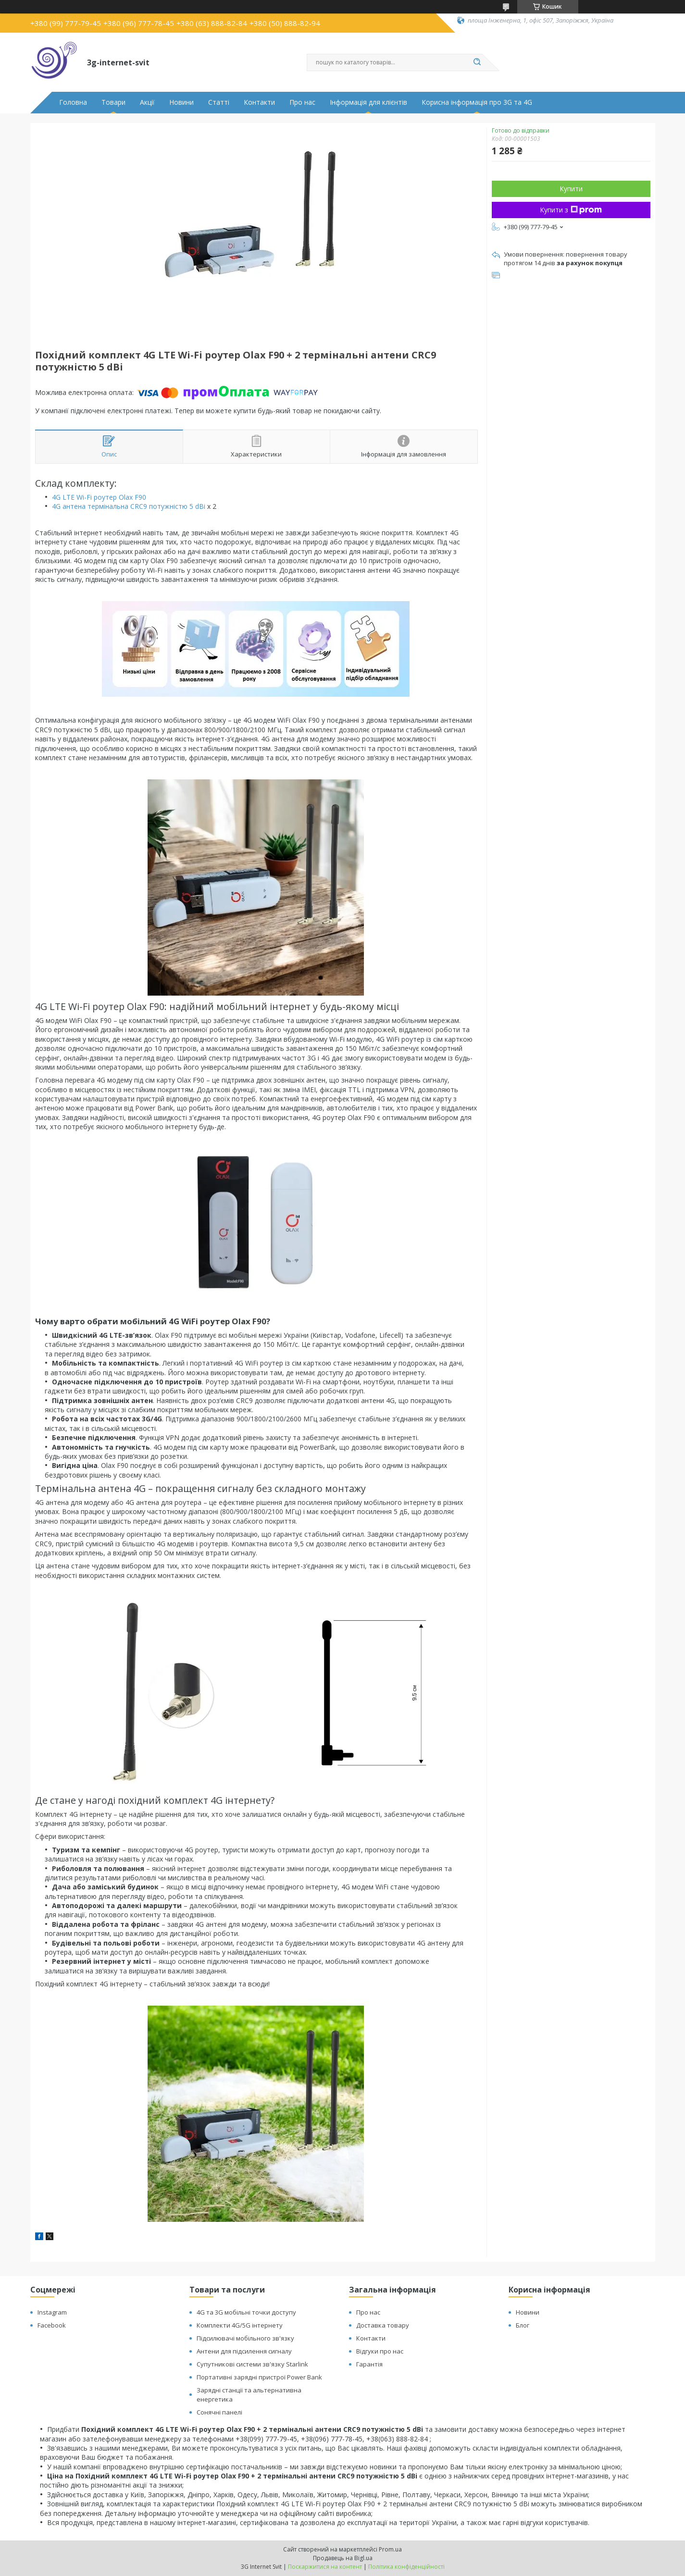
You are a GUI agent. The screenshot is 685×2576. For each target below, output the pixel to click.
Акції (147, 102)
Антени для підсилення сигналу (244, 2351)
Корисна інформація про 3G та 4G (477, 102)
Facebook (51, 2325)
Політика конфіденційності (406, 2567)
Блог (522, 2325)
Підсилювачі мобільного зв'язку (245, 2338)
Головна (73, 102)
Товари (113, 102)
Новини (181, 102)
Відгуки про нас (379, 2351)
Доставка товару (382, 2325)
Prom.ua (390, 2549)
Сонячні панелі (219, 2412)
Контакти (259, 102)
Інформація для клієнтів (368, 102)
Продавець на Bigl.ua (343, 2558)
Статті (218, 102)
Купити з (571, 209)
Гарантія (369, 2364)
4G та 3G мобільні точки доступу (246, 2312)
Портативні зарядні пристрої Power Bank (259, 2377)
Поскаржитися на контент (325, 2567)
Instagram (52, 2312)
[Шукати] (477, 62)
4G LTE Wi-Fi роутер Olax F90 (99, 497)
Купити (571, 188)
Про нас (302, 102)
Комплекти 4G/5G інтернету (240, 2325)
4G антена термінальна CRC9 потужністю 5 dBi (128, 506)
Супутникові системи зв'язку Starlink (252, 2364)
